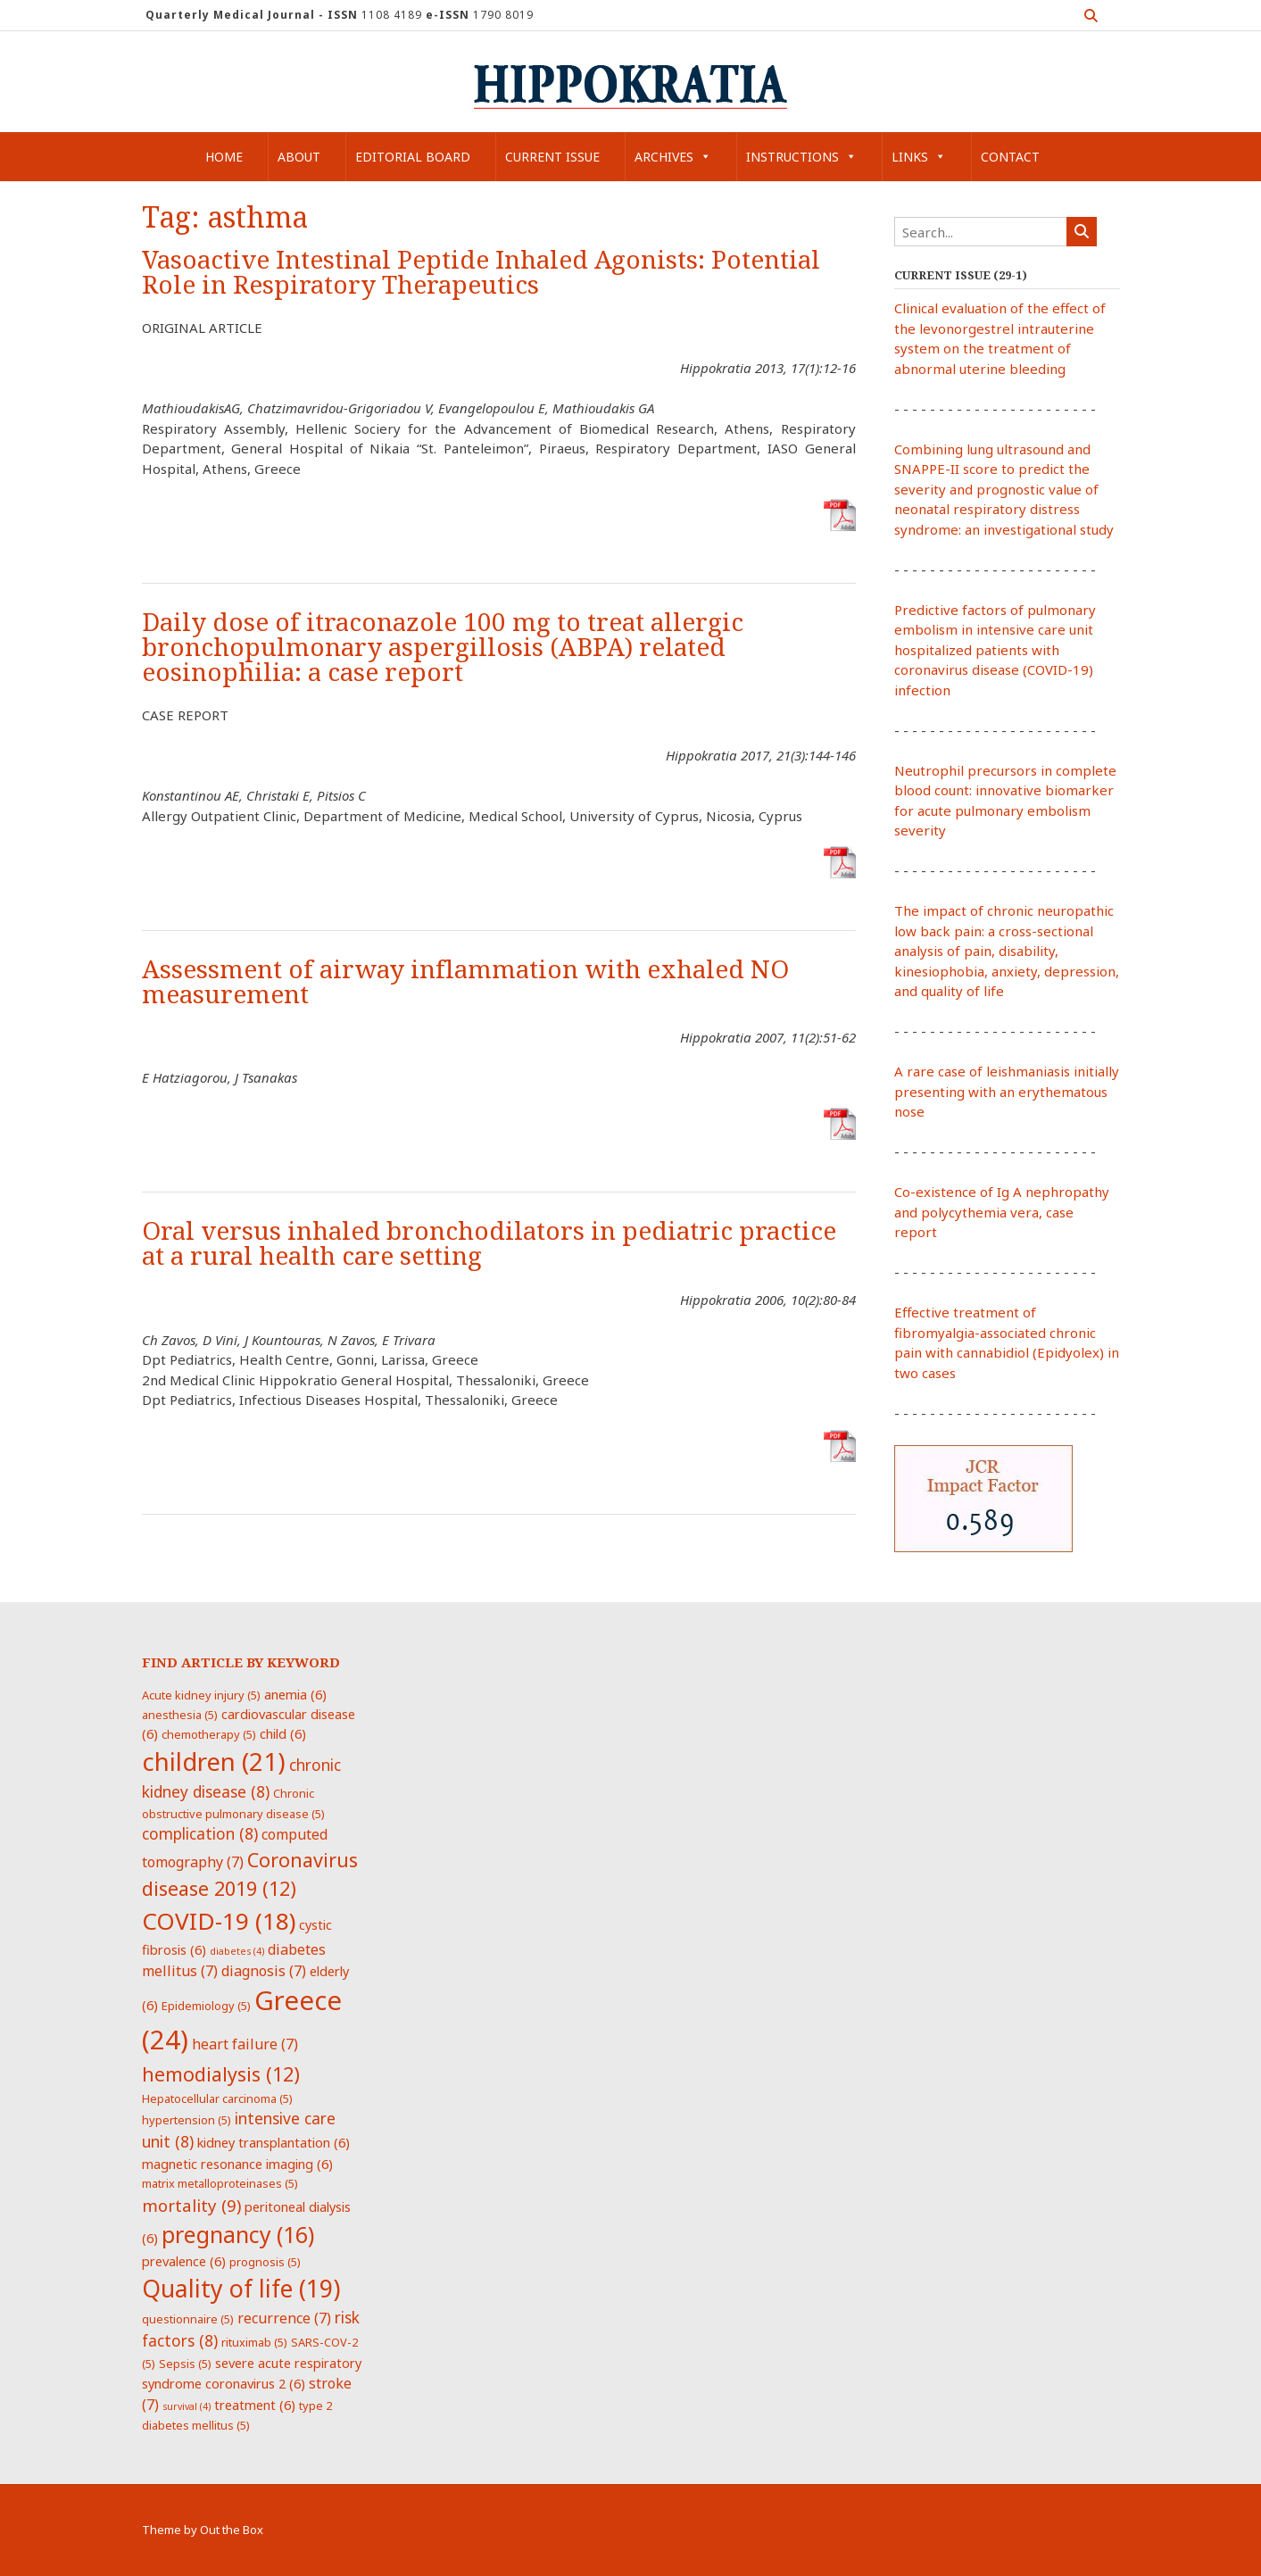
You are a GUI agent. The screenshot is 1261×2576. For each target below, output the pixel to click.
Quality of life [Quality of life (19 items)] (241, 2289)
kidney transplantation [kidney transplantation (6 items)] (273, 2142)
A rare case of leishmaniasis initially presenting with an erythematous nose (1006, 1091)
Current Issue (552, 156)
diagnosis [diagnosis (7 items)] (263, 1971)
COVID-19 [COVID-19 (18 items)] (218, 1921)
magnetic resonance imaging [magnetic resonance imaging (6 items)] (237, 2164)
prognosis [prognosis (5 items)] (265, 2262)
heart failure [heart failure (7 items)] (245, 2044)
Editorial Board (412, 156)
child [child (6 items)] (283, 1733)
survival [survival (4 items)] (186, 2406)
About (299, 156)
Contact (1010, 156)
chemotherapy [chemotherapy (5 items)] (209, 1734)
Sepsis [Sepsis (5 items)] (185, 2364)
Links (919, 156)
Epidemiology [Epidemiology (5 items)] (206, 2006)
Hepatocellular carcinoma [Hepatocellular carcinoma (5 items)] (217, 2098)
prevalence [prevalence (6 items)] (184, 2261)
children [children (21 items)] (214, 1761)
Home (224, 156)
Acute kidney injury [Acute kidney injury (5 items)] (201, 1695)
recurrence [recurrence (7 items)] (284, 2318)
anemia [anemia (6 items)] (295, 1694)
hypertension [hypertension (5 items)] (186, 2120)
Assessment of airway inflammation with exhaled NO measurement (465, 982)
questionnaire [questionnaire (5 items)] (188, 2319)
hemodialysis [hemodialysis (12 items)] (221, 2074)
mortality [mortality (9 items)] (191, 2205)
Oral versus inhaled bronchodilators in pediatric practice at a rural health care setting (489, 1244)
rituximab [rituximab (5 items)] (254, 2342)
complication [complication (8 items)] (200, 1833)
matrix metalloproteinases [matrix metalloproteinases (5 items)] (220, 2183)
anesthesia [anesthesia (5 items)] (180, 1715)
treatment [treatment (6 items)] (254, 2405)
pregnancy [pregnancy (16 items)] (238, 2234)
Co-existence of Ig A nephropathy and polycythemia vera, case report (1001, 1212)
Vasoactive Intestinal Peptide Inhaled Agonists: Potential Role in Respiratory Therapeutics (481, 272)
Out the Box (231, 2530)
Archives (673, 156)
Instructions (801, 156)
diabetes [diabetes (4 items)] (237, 1951)
